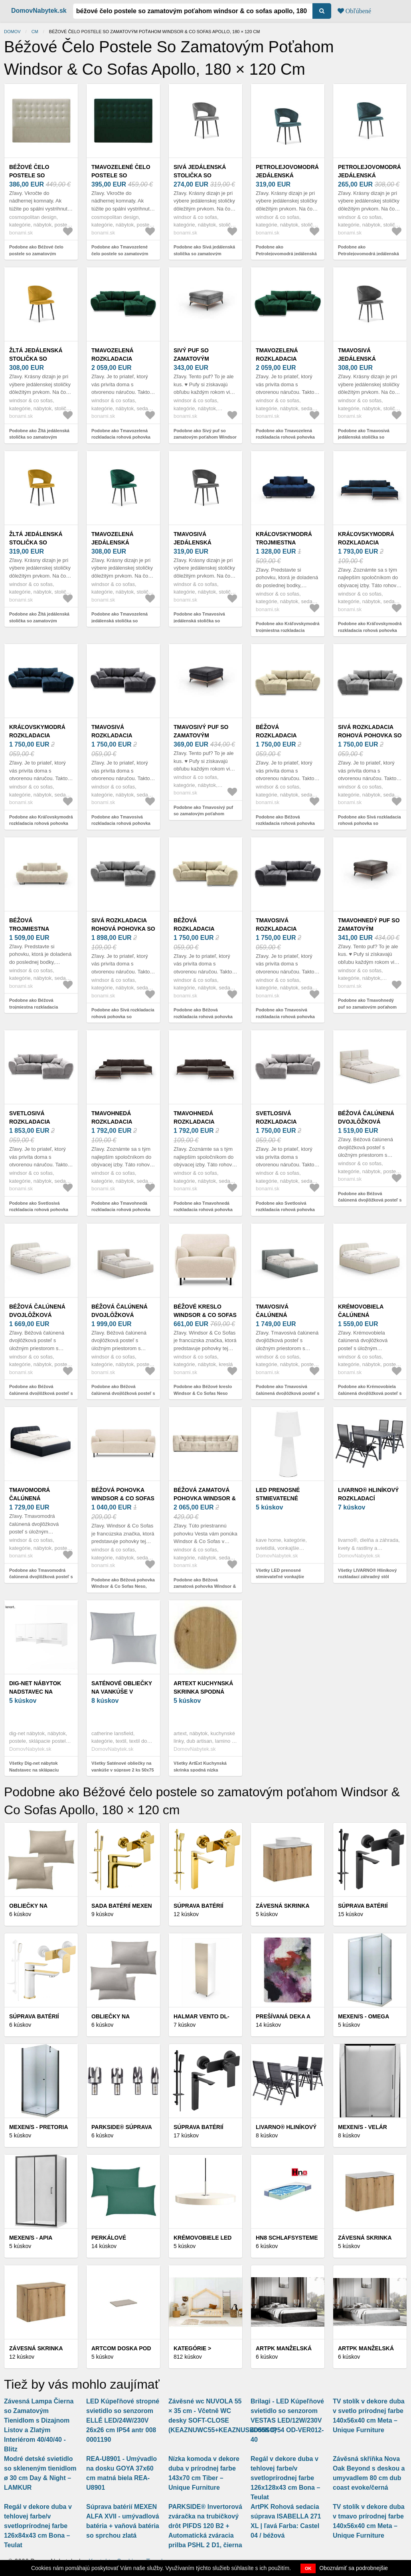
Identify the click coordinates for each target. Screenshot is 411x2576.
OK (308, 2568)
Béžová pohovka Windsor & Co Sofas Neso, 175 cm (122, 1498)
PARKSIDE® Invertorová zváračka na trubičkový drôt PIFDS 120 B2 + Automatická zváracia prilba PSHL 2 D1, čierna (205, 2525)
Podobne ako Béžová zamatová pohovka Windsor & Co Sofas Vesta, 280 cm (205, 1586)
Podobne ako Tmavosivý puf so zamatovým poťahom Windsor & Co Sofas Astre (203, 814)
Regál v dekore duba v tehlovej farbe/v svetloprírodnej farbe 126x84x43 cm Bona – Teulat (38, 2525)
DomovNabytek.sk (39, 10)
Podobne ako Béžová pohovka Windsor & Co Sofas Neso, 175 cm (123, 1586)
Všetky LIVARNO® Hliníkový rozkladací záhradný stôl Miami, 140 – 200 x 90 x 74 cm (368, 1577)
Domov (12, 31)
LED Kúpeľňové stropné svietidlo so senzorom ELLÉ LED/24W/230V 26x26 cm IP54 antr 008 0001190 (122, 2420)
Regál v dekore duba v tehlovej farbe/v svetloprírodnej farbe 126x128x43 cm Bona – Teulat (285, 2478)
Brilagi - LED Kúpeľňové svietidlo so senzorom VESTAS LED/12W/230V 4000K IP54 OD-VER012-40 (287, 2420)
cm (35, 31)
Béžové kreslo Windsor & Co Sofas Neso (205, 1315)
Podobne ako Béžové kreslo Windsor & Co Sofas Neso (203, 1390)
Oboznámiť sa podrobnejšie (353, 2568)
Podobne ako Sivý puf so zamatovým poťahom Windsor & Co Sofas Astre (205, 437)
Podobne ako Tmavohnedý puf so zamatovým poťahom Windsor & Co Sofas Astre (367, 1007)
